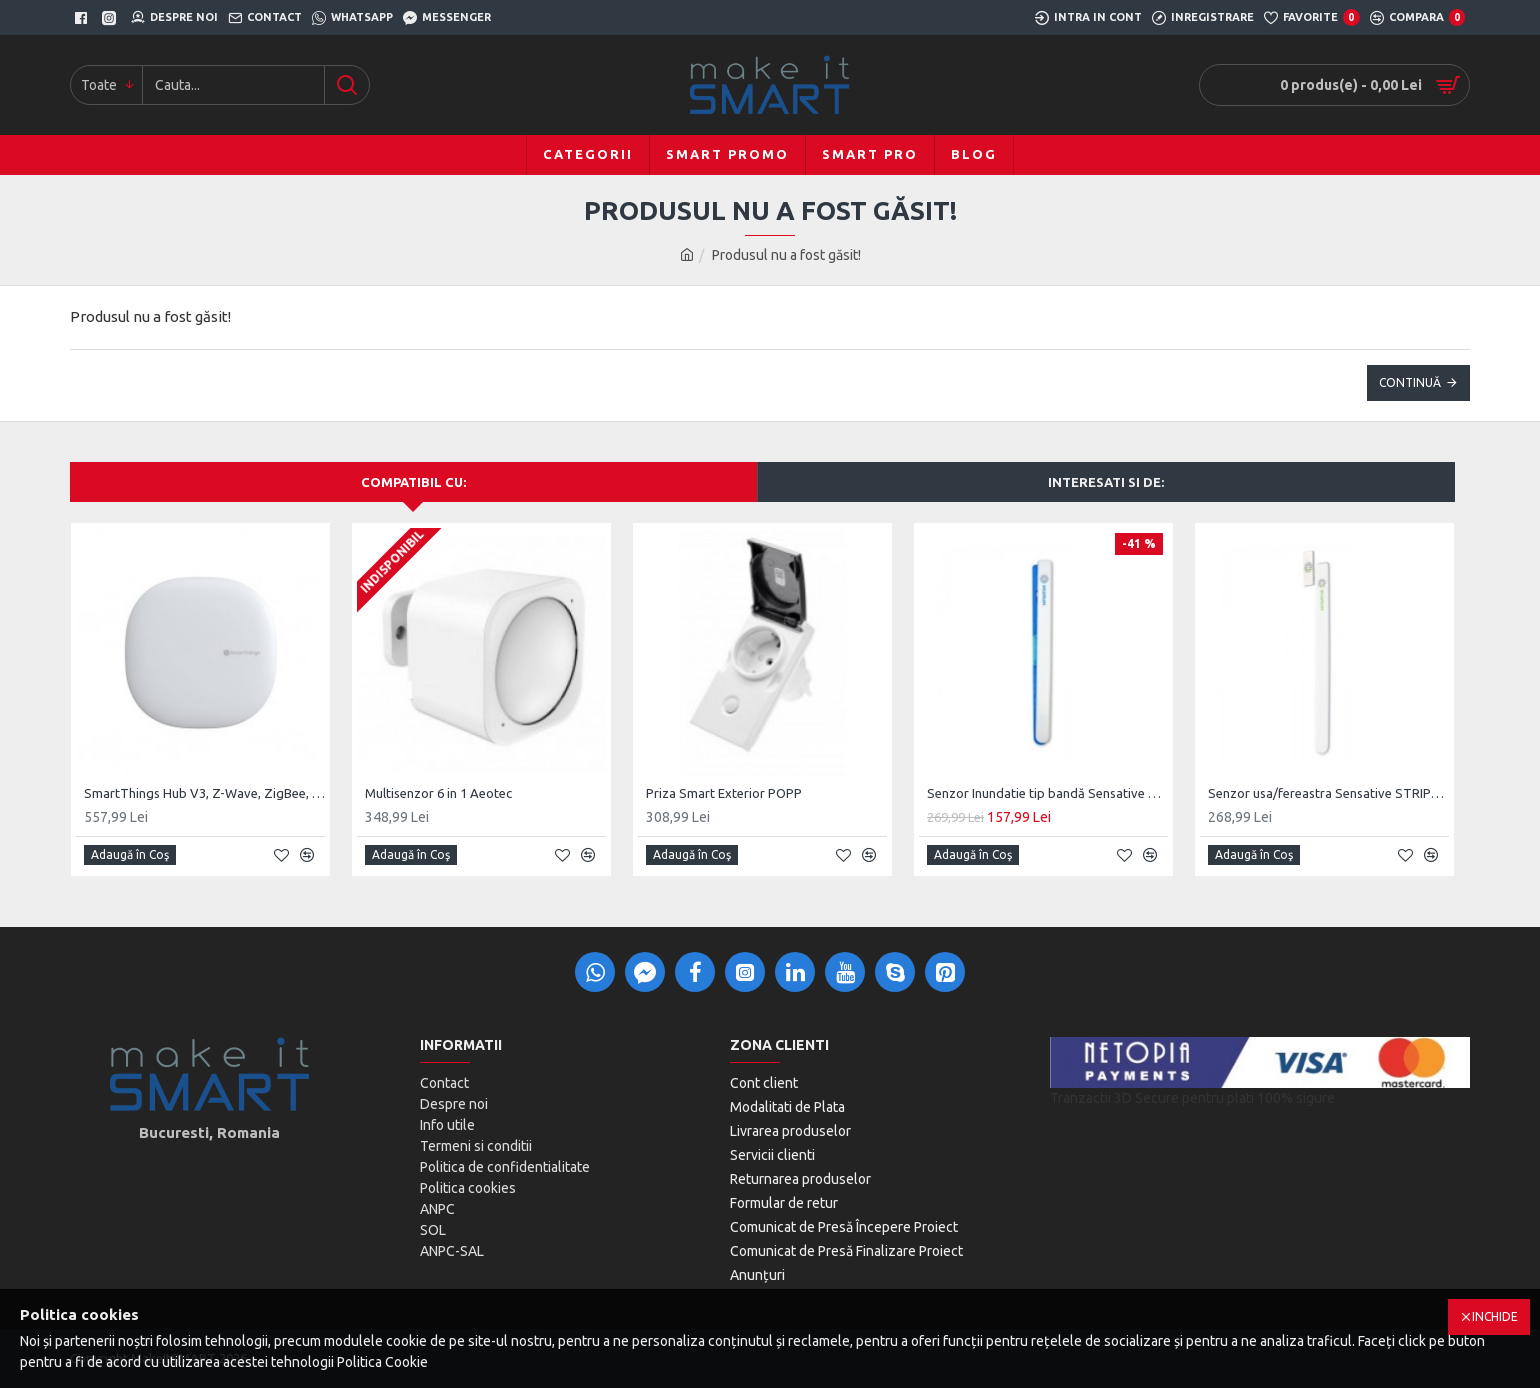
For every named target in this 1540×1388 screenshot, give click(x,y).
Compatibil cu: (413, 482)
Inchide (1495, 1316)
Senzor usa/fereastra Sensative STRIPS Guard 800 (1328, 793)
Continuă (1410, 382)
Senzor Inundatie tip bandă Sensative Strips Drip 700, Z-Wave (1047, 793)
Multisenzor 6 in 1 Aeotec (438, 793)
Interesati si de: (1106, 482)
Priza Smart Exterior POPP (724, 793)
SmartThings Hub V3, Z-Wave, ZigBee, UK (204, 793)
